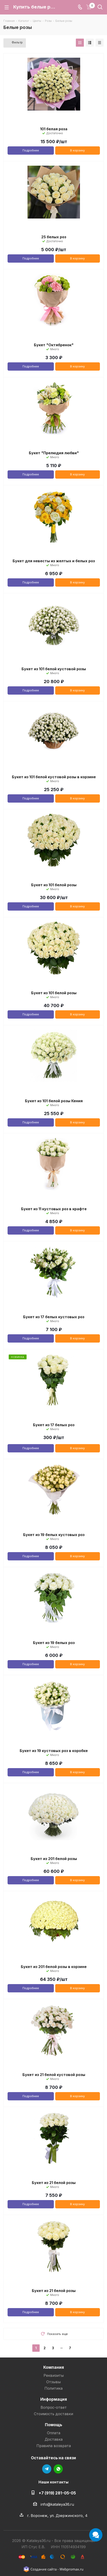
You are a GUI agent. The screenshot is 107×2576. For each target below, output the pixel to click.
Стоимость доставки (53, 2413)
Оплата (53, 2433)
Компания (53, 2367)
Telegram (46, 2469)
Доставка (54, 2439)
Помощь (53, 2424)
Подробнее (30, 150)
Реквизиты (54, 2375)
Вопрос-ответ (54, 2407)
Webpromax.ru (71, 2569)
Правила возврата (53, 2445)
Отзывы (53, 2382)
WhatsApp (58, 2469)
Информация (53, 2399)
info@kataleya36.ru (57, 2504)
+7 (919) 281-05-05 (57, 2493)
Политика (53, 2388)
